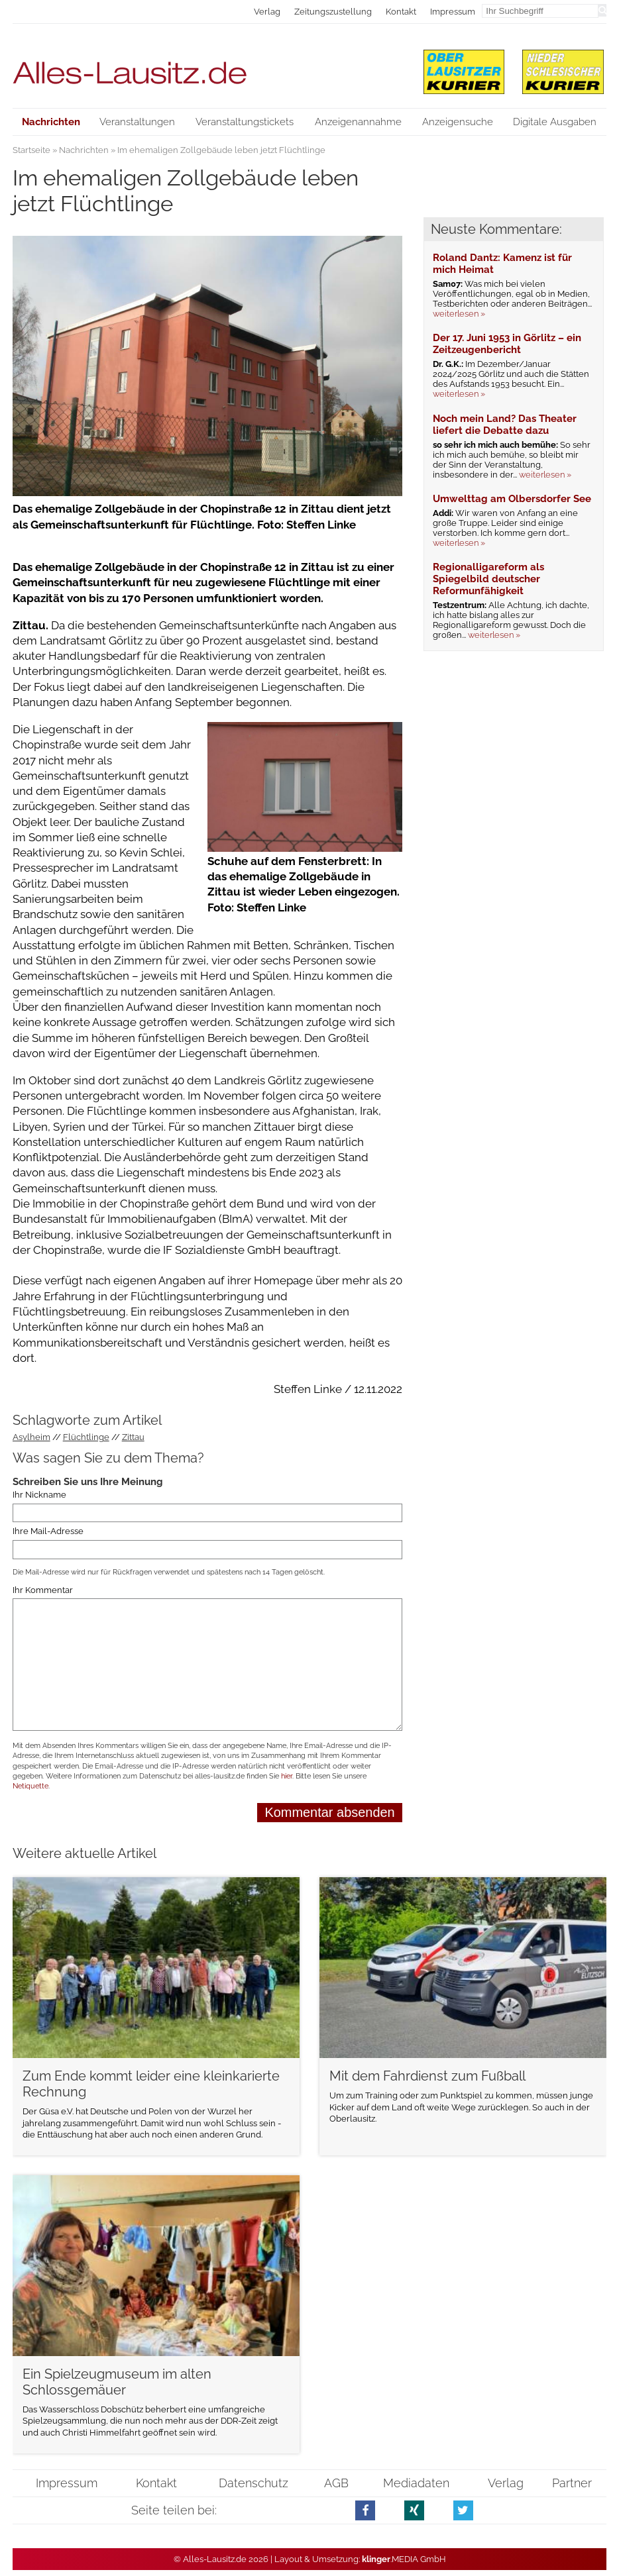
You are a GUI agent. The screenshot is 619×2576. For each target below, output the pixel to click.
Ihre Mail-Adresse (48, 1531)
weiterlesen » (459, 314)
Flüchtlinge (86, 1437)
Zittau (133, 1437)
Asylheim (31, 1437)
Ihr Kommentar (43, 1590)
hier (286, 1776)
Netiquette (30, 1786)
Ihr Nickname (39, 1495)
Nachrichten (84, 150)
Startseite (31, 150)
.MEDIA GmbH (404, 2559)
